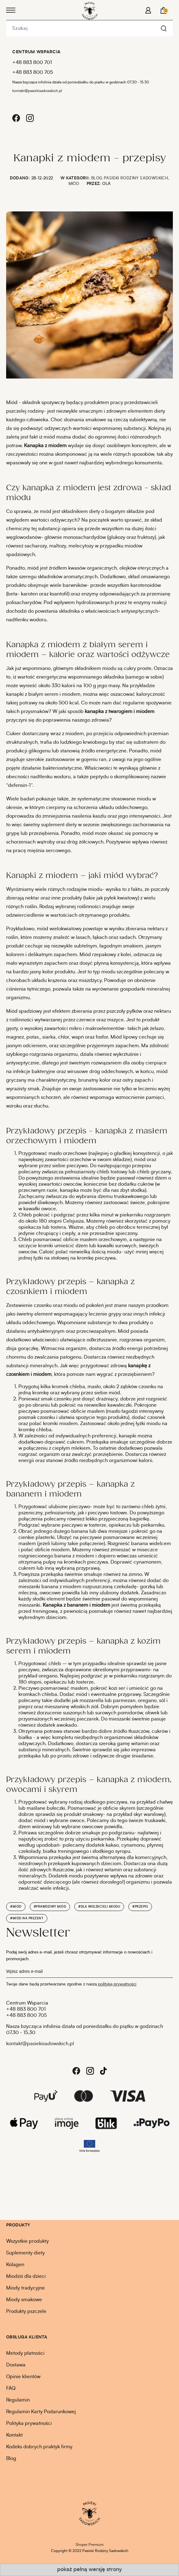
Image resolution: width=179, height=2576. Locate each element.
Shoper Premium (89, 2544)
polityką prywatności (117, 1984)
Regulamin (18, 2400)
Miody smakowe (24, 2299)
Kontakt (14, 2435)
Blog (11, 2458)
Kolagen (15, 2264)
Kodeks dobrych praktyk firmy (39, 2446)
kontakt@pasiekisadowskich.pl (37, 91)
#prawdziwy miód (50, 1906)
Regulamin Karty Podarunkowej (41, 2411)
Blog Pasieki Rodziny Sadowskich (129, 178)
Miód (73, 184)
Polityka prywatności (29, 2423)
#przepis (140, 1906)
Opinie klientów (23, 2376)
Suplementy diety (25, 2252)
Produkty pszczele (26, 2311)
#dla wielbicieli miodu (99, 1906)
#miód (15, 1906)
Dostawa (15, 2364)
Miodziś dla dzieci (26, 2276)
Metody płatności (25, 2353)
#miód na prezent (26, 1918)
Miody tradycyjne (25, 2288)
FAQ (10, 2388)
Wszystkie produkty (27, 2241)
